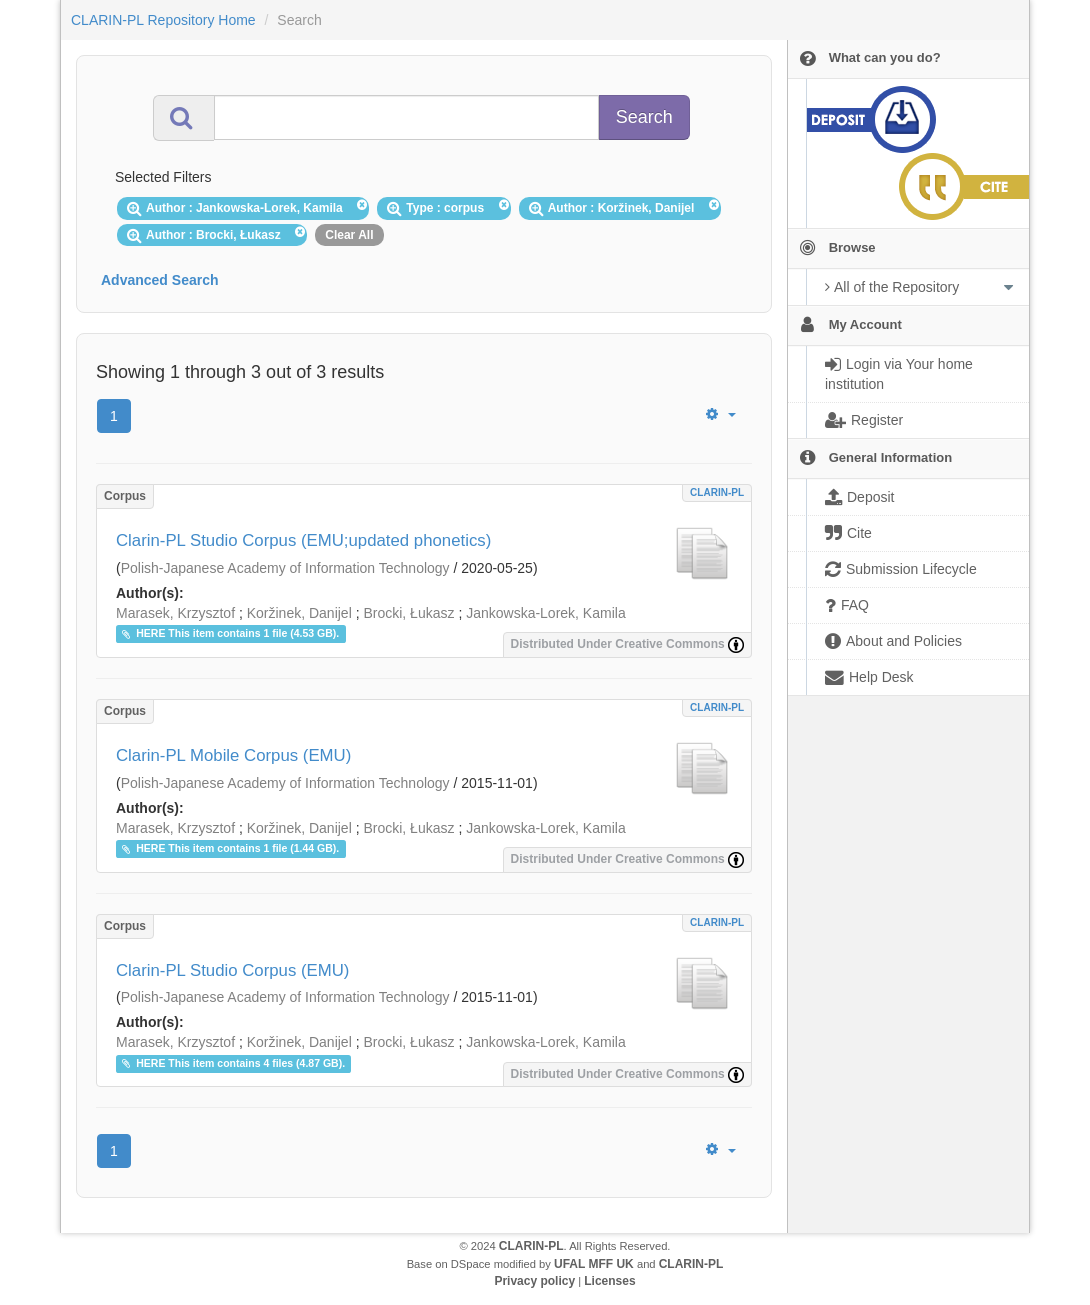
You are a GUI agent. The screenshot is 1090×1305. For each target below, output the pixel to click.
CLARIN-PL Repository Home (163, 20)
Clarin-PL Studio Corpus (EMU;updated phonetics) (303, 540)
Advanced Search (160, 280)
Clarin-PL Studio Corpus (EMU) (232, 970)
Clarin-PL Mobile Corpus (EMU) (233, 755)
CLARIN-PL (717, 492)
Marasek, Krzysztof (175, 613)
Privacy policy (534, 1281)
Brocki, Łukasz (408, 613)
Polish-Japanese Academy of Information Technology (285, 568)
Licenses (609, 1281)
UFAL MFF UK (594, 1264)
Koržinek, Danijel (299, 613)
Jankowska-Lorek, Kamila (546, 613)
